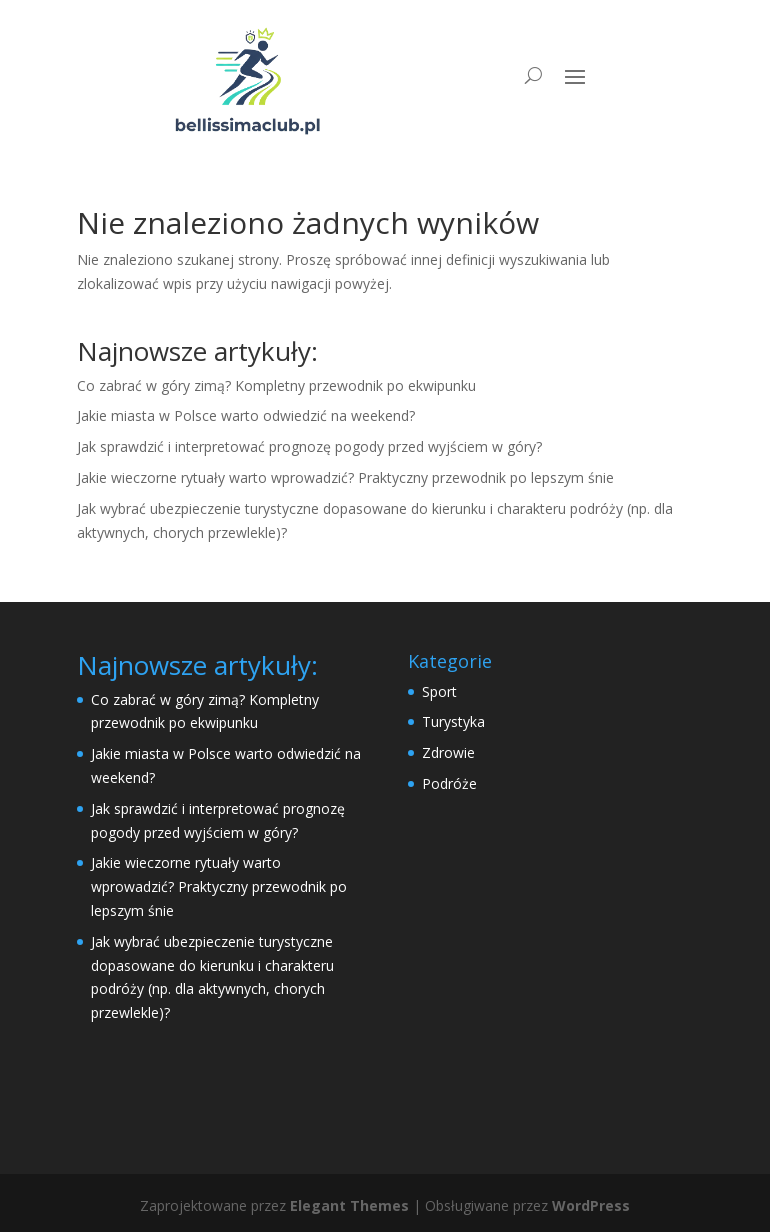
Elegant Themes (349, 1205)
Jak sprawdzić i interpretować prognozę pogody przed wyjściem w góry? (309, 446)
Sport (439, 691)
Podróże (449, 783)
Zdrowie (448, 752)
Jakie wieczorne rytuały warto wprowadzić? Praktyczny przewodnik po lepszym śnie (345, 477)
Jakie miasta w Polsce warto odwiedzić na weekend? (246, 415)
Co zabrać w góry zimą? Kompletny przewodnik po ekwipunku (276, 385)
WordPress (591, 1205)
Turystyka (453, 721)
